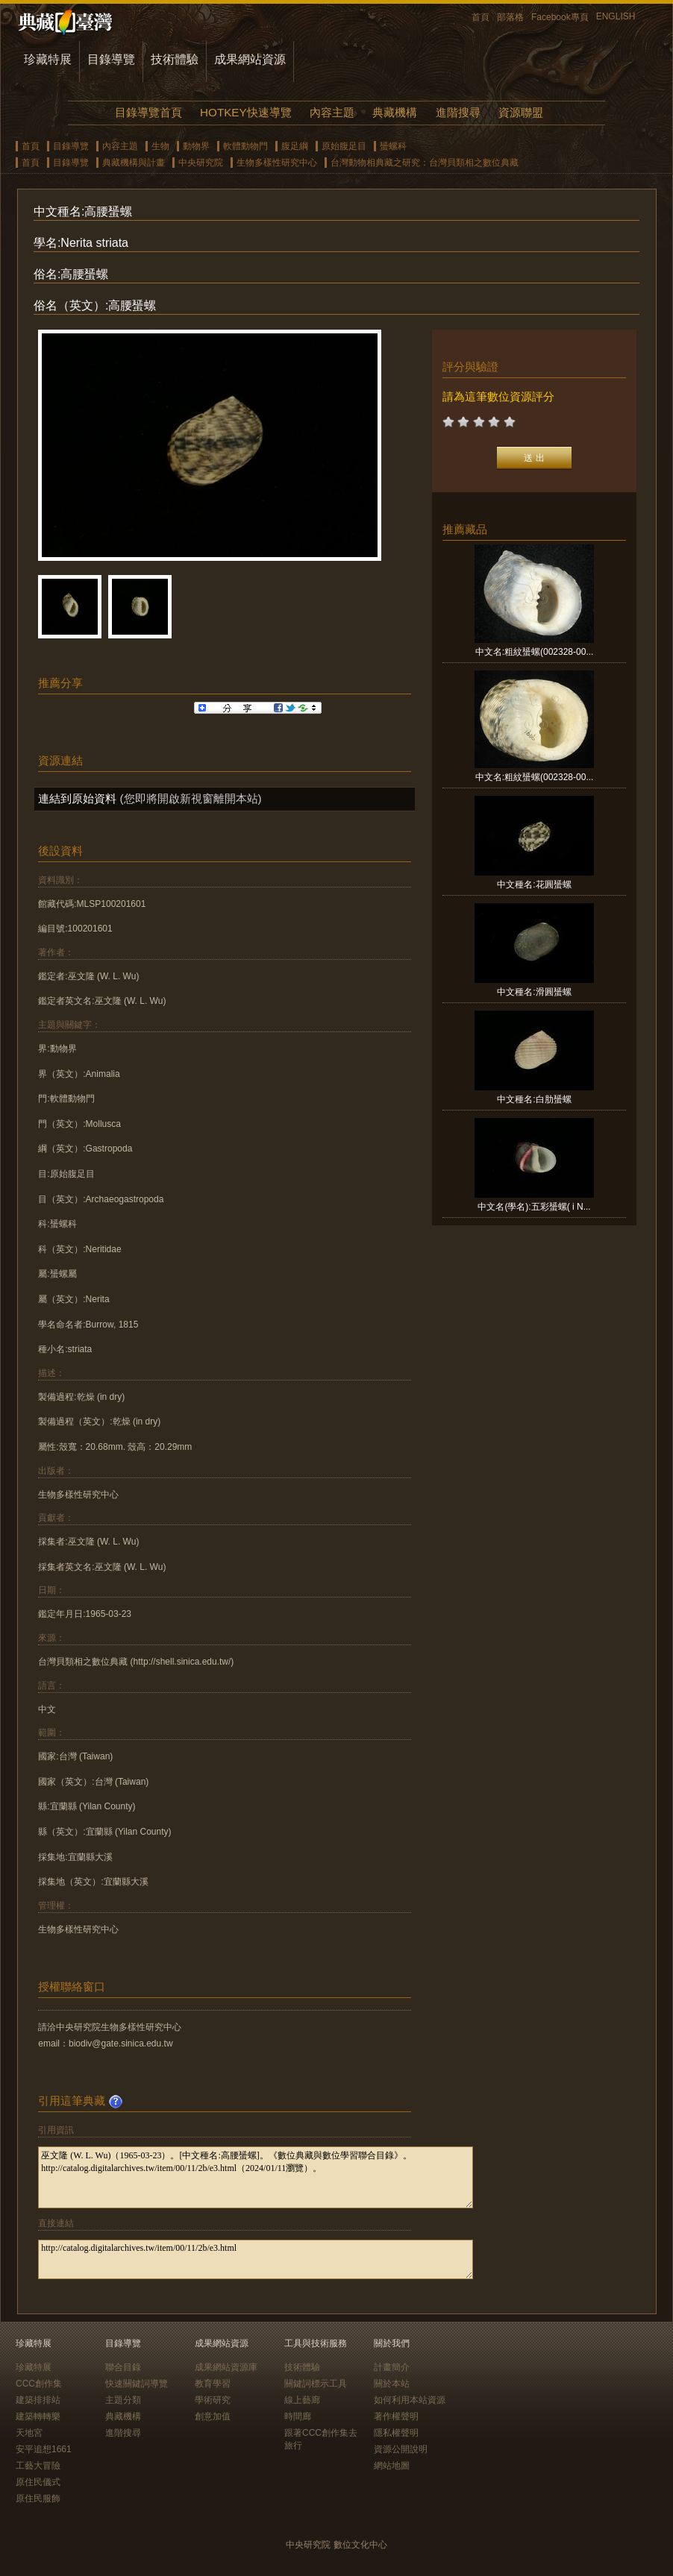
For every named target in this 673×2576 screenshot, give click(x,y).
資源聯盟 (520, 112)
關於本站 (392, 2383)
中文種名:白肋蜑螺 (534, 1099)
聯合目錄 (123, 2367)
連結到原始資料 (77, 798)
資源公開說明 (401, 2449)
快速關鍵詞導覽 (136, 2383)
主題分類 (123, 2400)
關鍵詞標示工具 (315, 2383)
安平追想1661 (44, 2449)
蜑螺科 (393, 146)
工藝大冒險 (38, 2465)
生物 (160, 146)
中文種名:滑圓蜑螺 (534, 992)
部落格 (510, 17)
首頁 (480, 17)
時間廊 (297, 2416)
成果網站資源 (250, 59)
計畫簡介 (392, 2367)
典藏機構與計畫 (133, 162)
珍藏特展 (48, 59)
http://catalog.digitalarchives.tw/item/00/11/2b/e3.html (255, 2259)
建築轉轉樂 (38, 2416)
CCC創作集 (39, 2383)
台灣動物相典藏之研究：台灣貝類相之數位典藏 (425, 162)
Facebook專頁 (560, 17)
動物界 (196, 146)
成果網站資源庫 (226, 2367)
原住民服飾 (38, 2498)
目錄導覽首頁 (148, 112)
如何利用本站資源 (409, 2400)
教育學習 (213, 2383)
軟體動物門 (245, 146)
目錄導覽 (111, 59)
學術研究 (213, 2400)
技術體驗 (174, 59)
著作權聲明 (396, 2416)
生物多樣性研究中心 (277, 162)
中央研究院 (200, 162)
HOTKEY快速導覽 (245, 112)
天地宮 (29, 2433)
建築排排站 (38, 2400)
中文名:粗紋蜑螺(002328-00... (534, 652)
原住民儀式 (38, 2482)
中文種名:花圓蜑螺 (534, 884)
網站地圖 (392, 2465)
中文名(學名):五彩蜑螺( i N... (534, 1206)
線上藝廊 (302, 2400)
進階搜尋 (458, 112)
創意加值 (213, 2416)
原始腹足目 (344, 146)
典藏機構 (394, 112)
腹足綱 (294, 146)
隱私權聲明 (396, 2433)
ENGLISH (616, 16)
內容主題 (332, 112)
